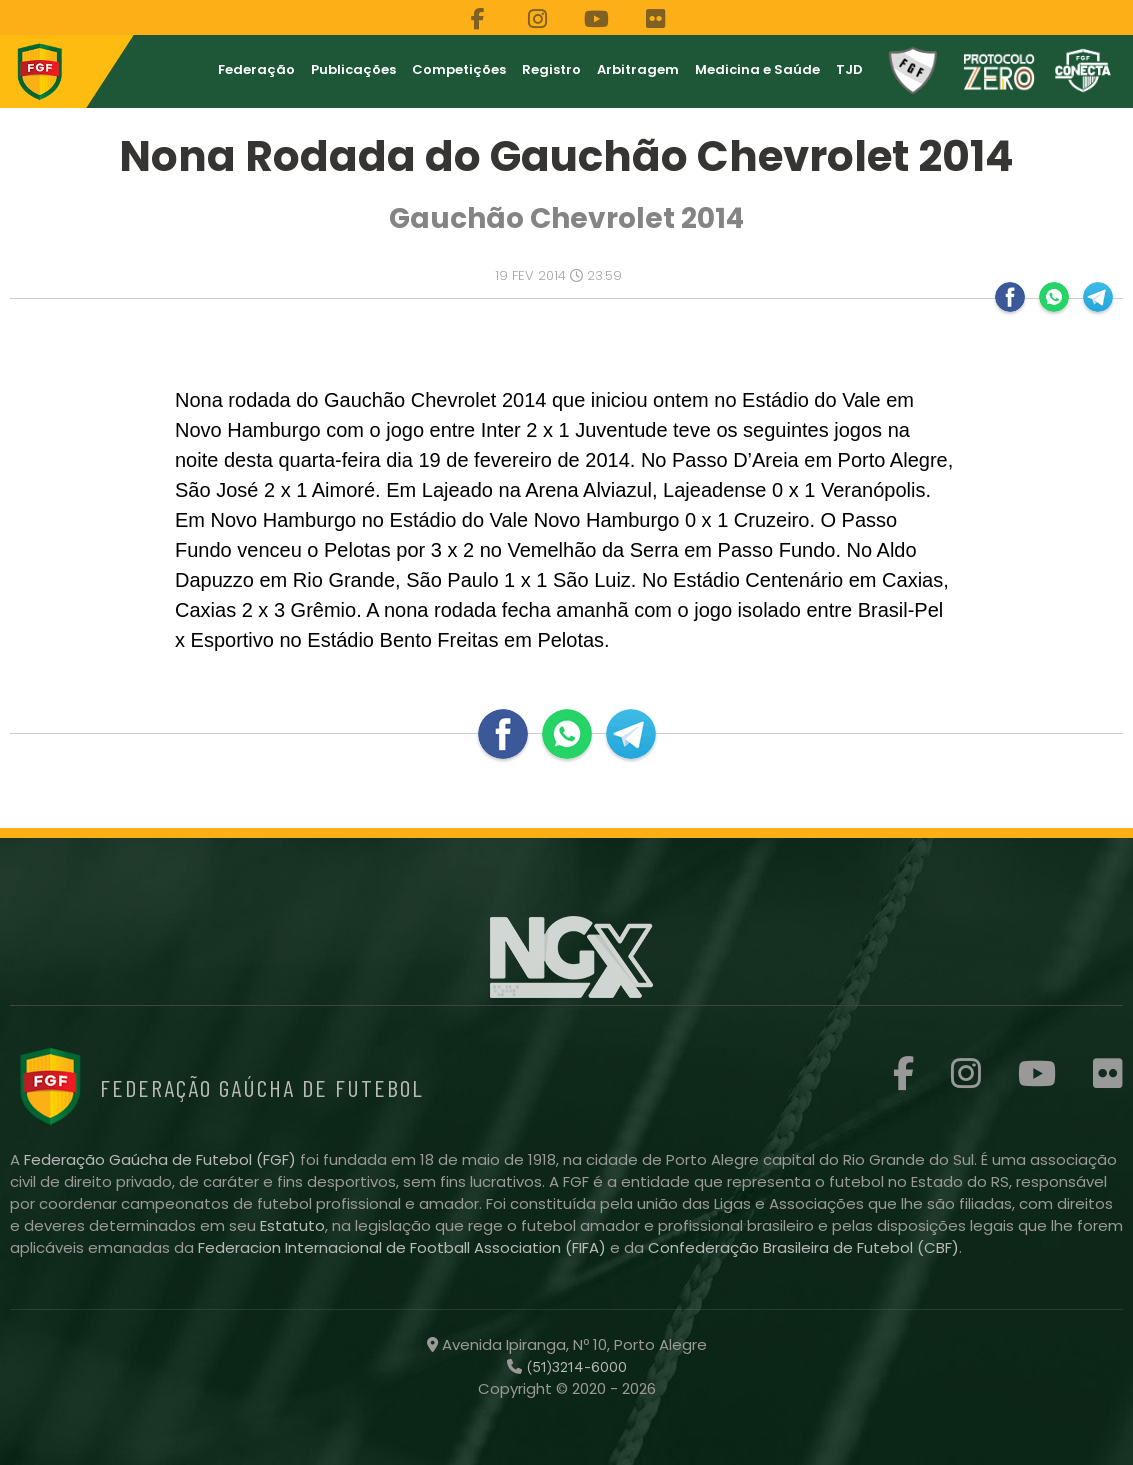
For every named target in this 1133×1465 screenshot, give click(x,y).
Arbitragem (638, 69)
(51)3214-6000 (574, 1367)
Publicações (353, 69)
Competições (459, 69)
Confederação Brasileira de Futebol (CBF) (803, 1247)
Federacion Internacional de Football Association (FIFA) (404, 1247)
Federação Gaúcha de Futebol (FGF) (162, 1159)
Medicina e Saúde (757, 69)
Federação (256, 69)
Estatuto (292, 1225)
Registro (551, 69)
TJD (849, 69)
